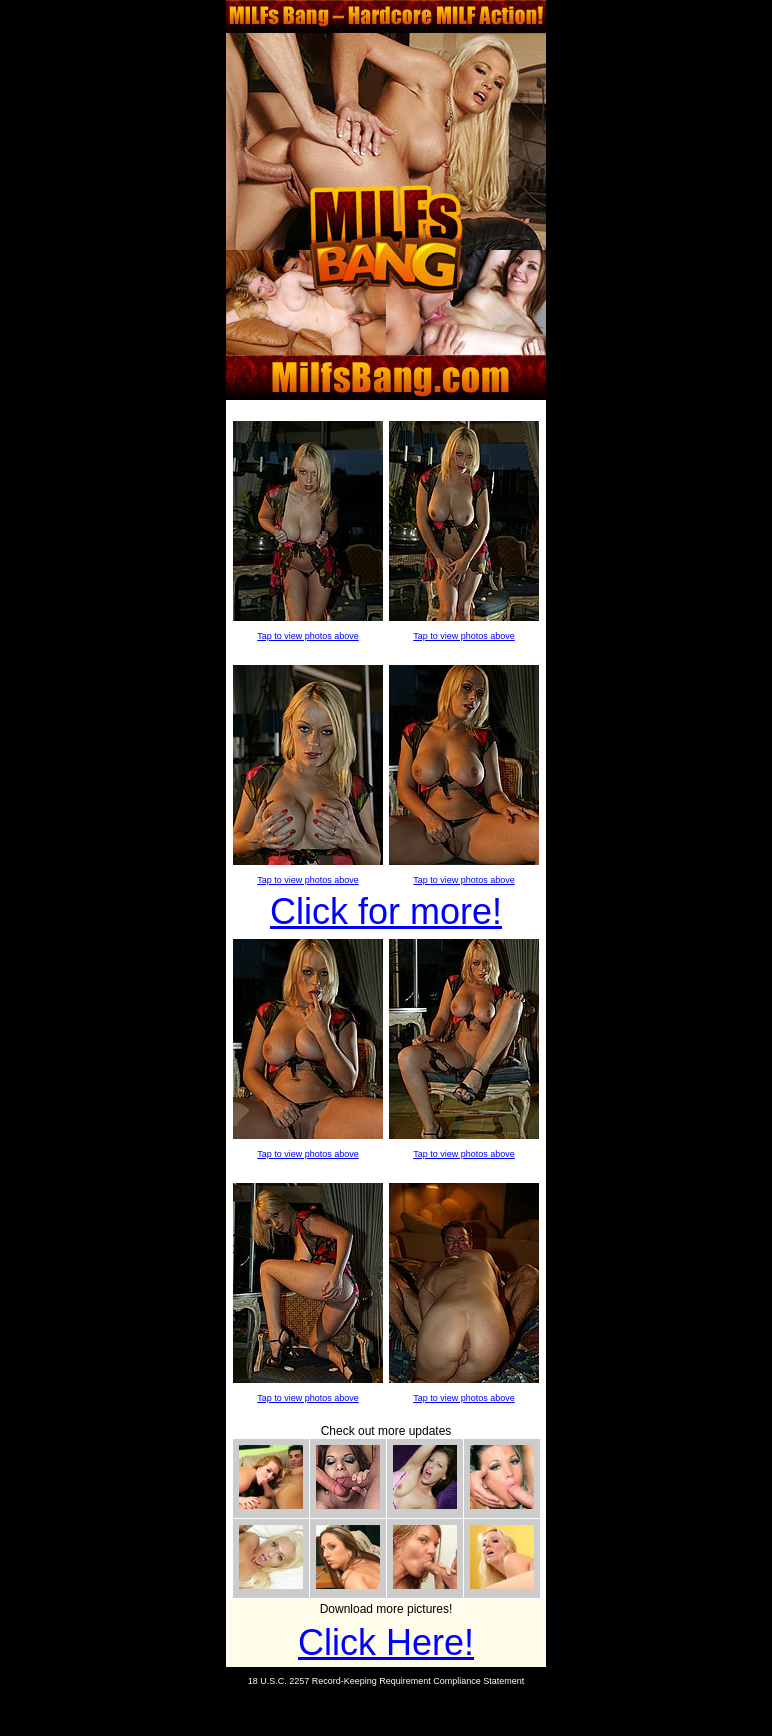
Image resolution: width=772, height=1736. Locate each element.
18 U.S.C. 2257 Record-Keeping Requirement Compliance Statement (386, 1681)
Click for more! (386, 911)
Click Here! (386, 1642)
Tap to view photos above (308, 636)
